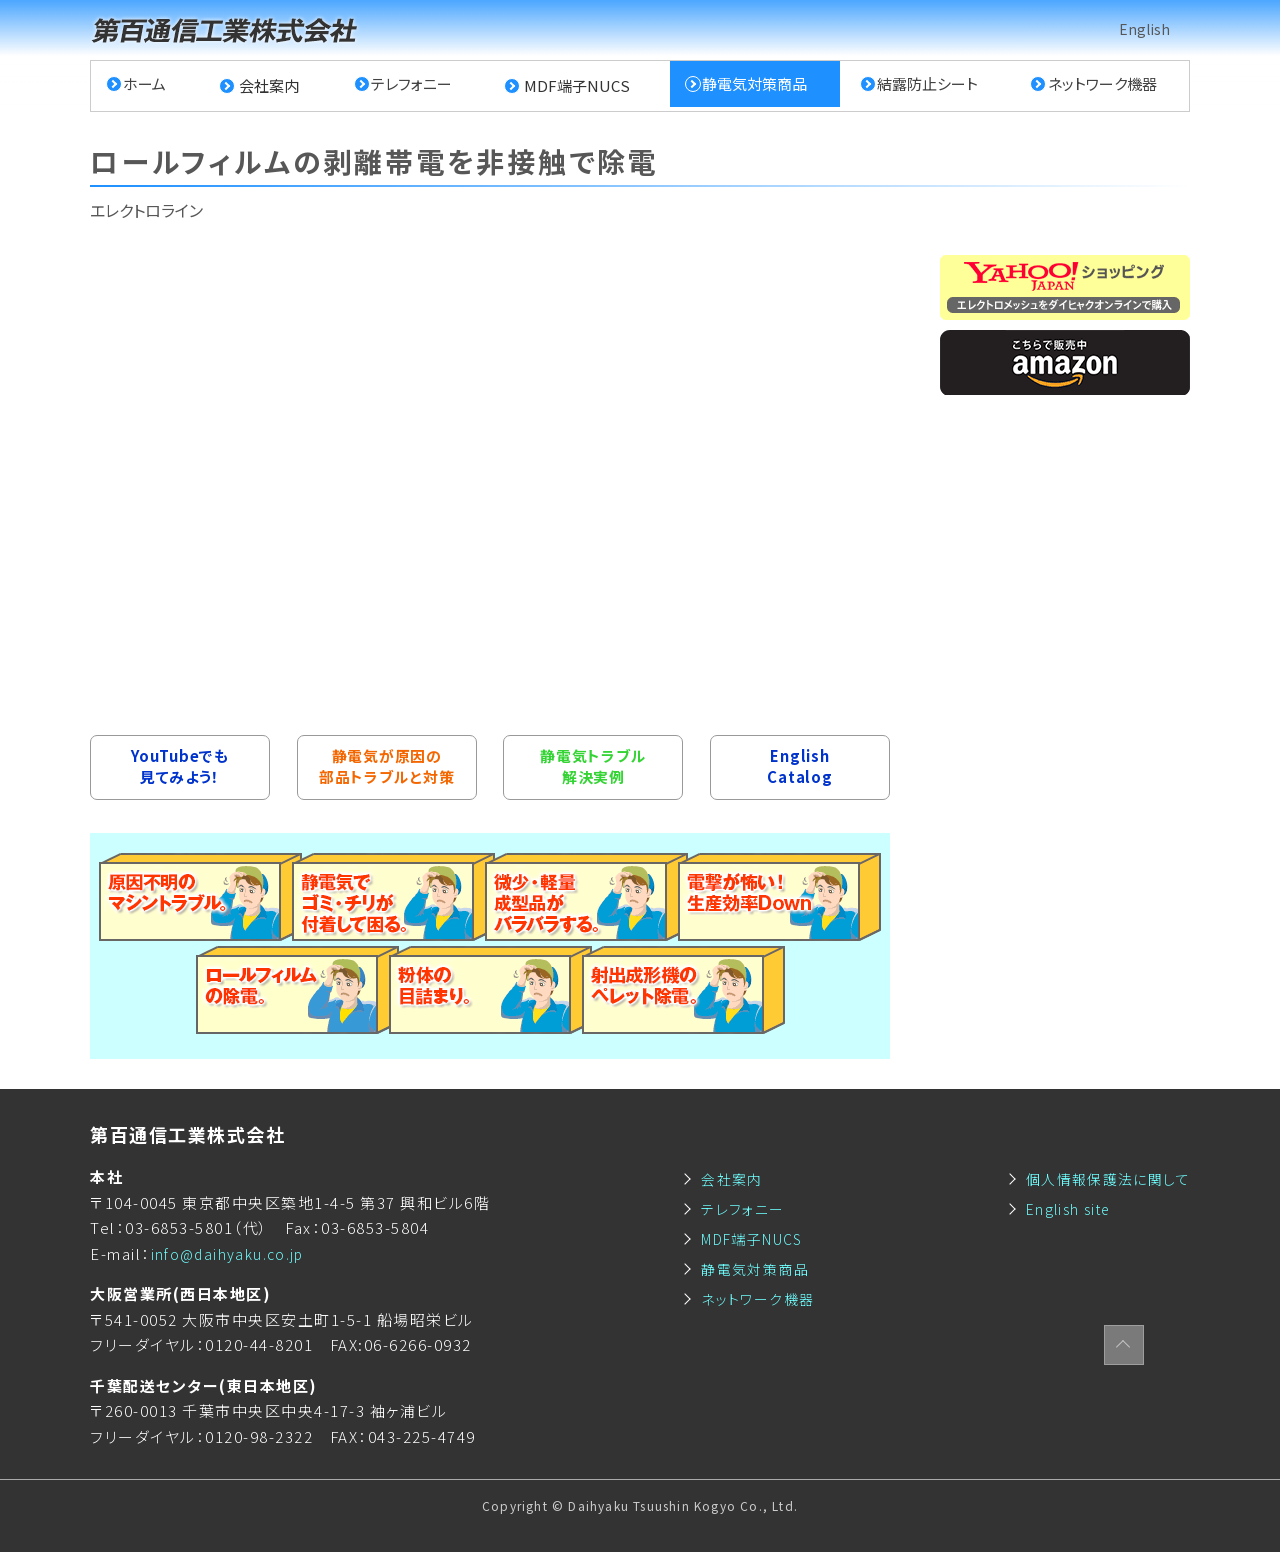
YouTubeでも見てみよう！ (179, 767)
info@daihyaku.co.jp (232, 1253)
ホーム (147, 85)
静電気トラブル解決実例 (593, 767)
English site (1060, 1208)
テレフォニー (410, 85)
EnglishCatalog (800, 767)
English (1144, 29)
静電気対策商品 (750, 85)
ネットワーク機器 (1099, 85)
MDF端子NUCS (575, 85)
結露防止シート (924, 85)
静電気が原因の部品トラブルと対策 (386, 767)
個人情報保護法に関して (1102, 1178)
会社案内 (270, 85)
